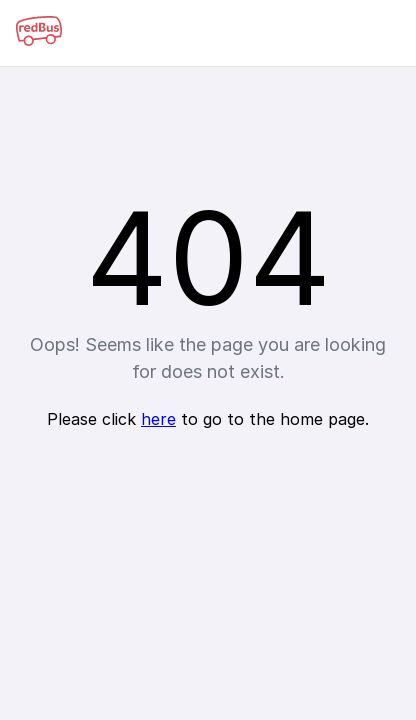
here (158, 419)
